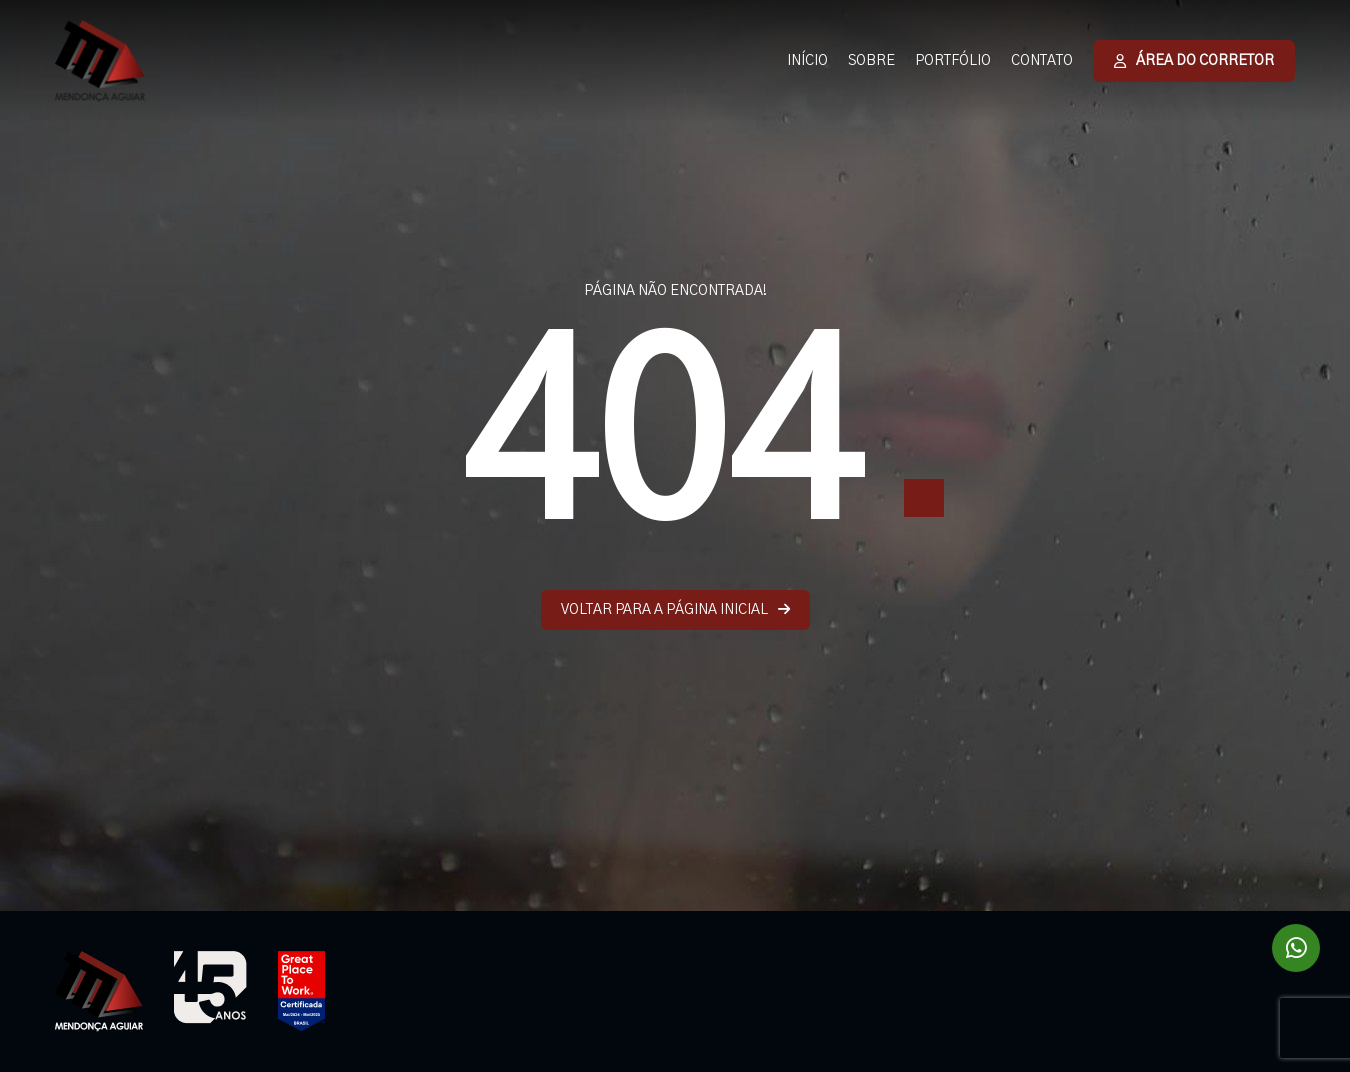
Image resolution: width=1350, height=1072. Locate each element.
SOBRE (871, 61)
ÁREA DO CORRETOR (1194, 61)
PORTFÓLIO (953, 61)
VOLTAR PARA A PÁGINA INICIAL (675, 609)
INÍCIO (807, 61)
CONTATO (1042, 61)
